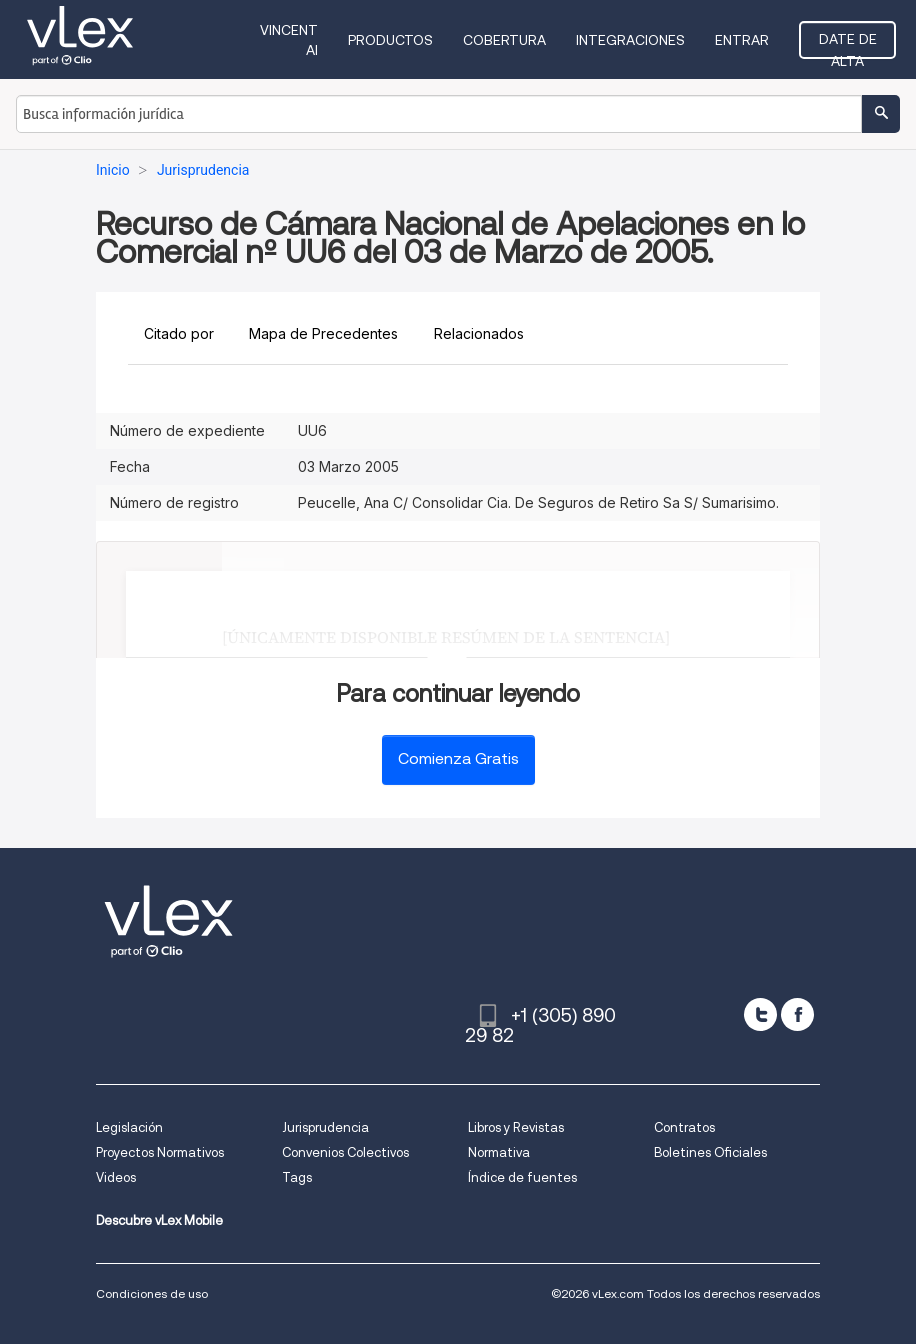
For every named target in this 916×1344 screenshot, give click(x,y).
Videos (116, 1177)
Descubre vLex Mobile (159, 1220)
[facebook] (797, 1014)
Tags (297, 1177)
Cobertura (504, 40)
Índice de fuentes (522, 1177)
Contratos (684, 1127)
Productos (390, 40)
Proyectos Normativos (160, 1152)
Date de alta (848, 45)
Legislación (129, 1127)
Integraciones (630, 40)
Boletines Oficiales (710, 1152)
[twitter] (760, 1014)
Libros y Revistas (516, 1127)
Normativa (499, 1152)
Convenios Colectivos (345, 1152)
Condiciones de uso (152, 1293)
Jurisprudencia (325, 1127)
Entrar (742, 40)
